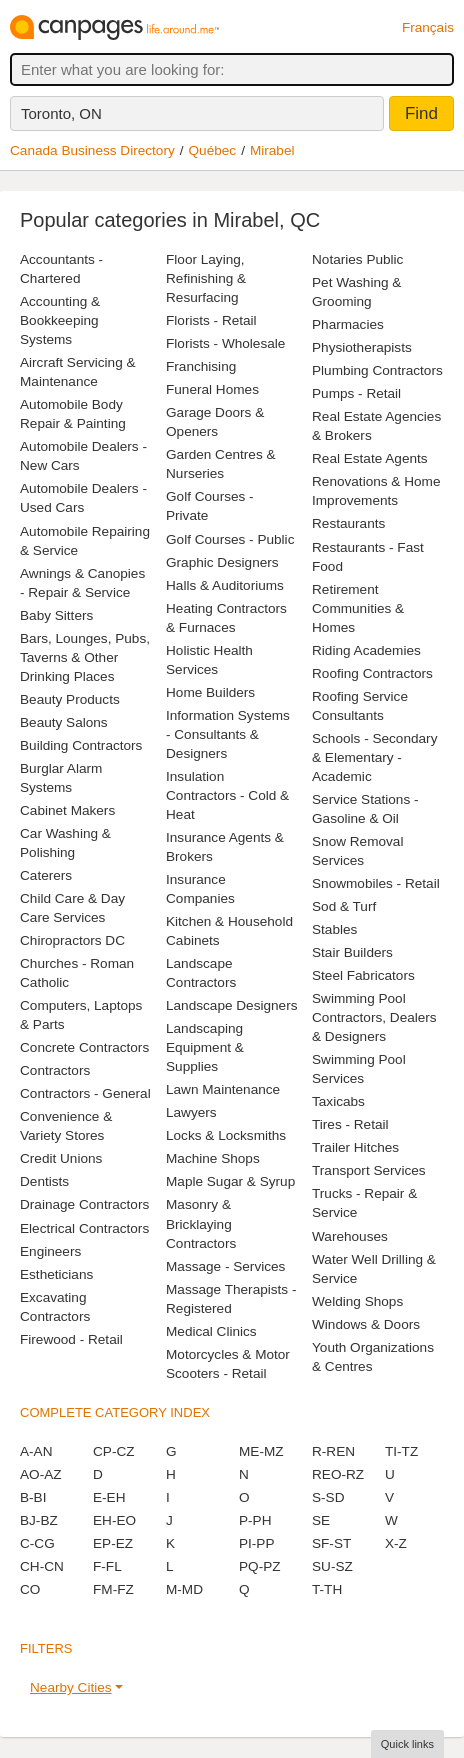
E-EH (109, 1497)
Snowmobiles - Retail (376, 883)
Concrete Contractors (84, 1047)
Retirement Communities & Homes (358, 608)
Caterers (46, 875)
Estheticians (56, 1274)
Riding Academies (366, 650)
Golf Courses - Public (230, 539)
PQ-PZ (260, 1566)
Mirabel (272, 150)
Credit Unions (61, 1158)
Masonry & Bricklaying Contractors (201, 1223)
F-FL (107, 1566)
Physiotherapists (362, 347)
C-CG (37, 1543)
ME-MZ (261, 1451)
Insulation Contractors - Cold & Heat (227, 795)
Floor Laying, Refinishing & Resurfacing (206, 278)
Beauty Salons (64, 722)
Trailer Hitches (355, 1147)
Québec (213, 150)
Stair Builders (352, 952)
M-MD (184, 1589)
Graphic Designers (222, 562)
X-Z (396, 1543)
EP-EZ (113, 1543)
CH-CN (42, 1566)
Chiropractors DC (72, 940)
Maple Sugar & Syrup (230, 1181)
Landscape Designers (232, 1005)
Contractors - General (85, 1093)
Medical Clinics (211, 1331)
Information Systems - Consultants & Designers (228, 734)
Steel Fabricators (363, 975)
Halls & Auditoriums (225, 585)
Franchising (201, 366)
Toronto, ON (61, 113)
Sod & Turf (344, 906)
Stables (334, 929)
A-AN (36, 1451)
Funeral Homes (212, 389)
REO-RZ (338, 1474)
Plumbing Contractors (377, 370)
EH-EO (114, 1520)
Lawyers (191, 1112)
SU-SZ (332, 1566)
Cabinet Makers (67, 810)
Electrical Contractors (84, 1228)
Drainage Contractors (84, 1204)
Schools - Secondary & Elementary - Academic (374, 757)
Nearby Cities (71, 1687)
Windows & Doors (366, 1324)
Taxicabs (338, 1101)
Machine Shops (213, 1158)
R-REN (333, 1451)
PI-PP (257, 1543)
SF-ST (331, 1543)
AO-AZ (41, 1474)
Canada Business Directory (92, 150)
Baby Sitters (56, 615)
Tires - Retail (350, 1124)
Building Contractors (81, 745)
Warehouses (350, 1236)
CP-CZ (114, 1451)
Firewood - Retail (71, 1339)
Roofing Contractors (372, 673)
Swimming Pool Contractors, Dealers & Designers (374, 1017)
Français (428, 27)
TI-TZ (401, 1451)
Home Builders (210, 692)
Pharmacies (348, 324)
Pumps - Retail (356, 393)
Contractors (55, 1070)
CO (30, 1589)
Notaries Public (357, 259)
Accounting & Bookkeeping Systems (60, 320)
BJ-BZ (39, 1520)
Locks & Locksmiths (226, 1135)
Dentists (44, 1181)
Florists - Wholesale (225, 343)
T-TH (327, 1589)
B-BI (33, 1497)
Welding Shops (357, 1301)
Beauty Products (70, 699)
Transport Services (369, 1170)
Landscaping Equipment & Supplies (205, 1047)
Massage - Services (225, 1266)
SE (321, 1520)
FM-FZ (113, 1589)
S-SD (328, 1497)
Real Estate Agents (370, 458)
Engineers (50, 1251)
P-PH (255, 1520)
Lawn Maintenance (223, 1089)
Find (421, 113)
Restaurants (348, 523)
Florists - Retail (211, 320)
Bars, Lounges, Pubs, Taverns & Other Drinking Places (85, 657)
